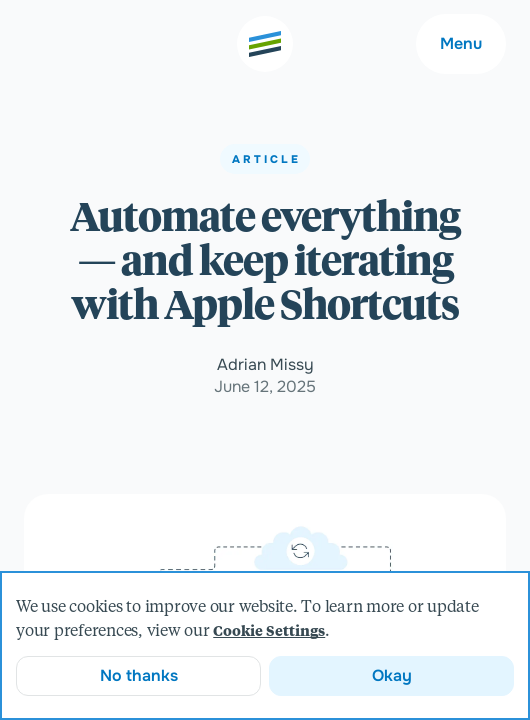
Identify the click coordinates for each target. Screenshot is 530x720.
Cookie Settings (269, 632)
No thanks (139, 675)
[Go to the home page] (265, 44)
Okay (392, 675)
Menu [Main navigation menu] (461, 43)
